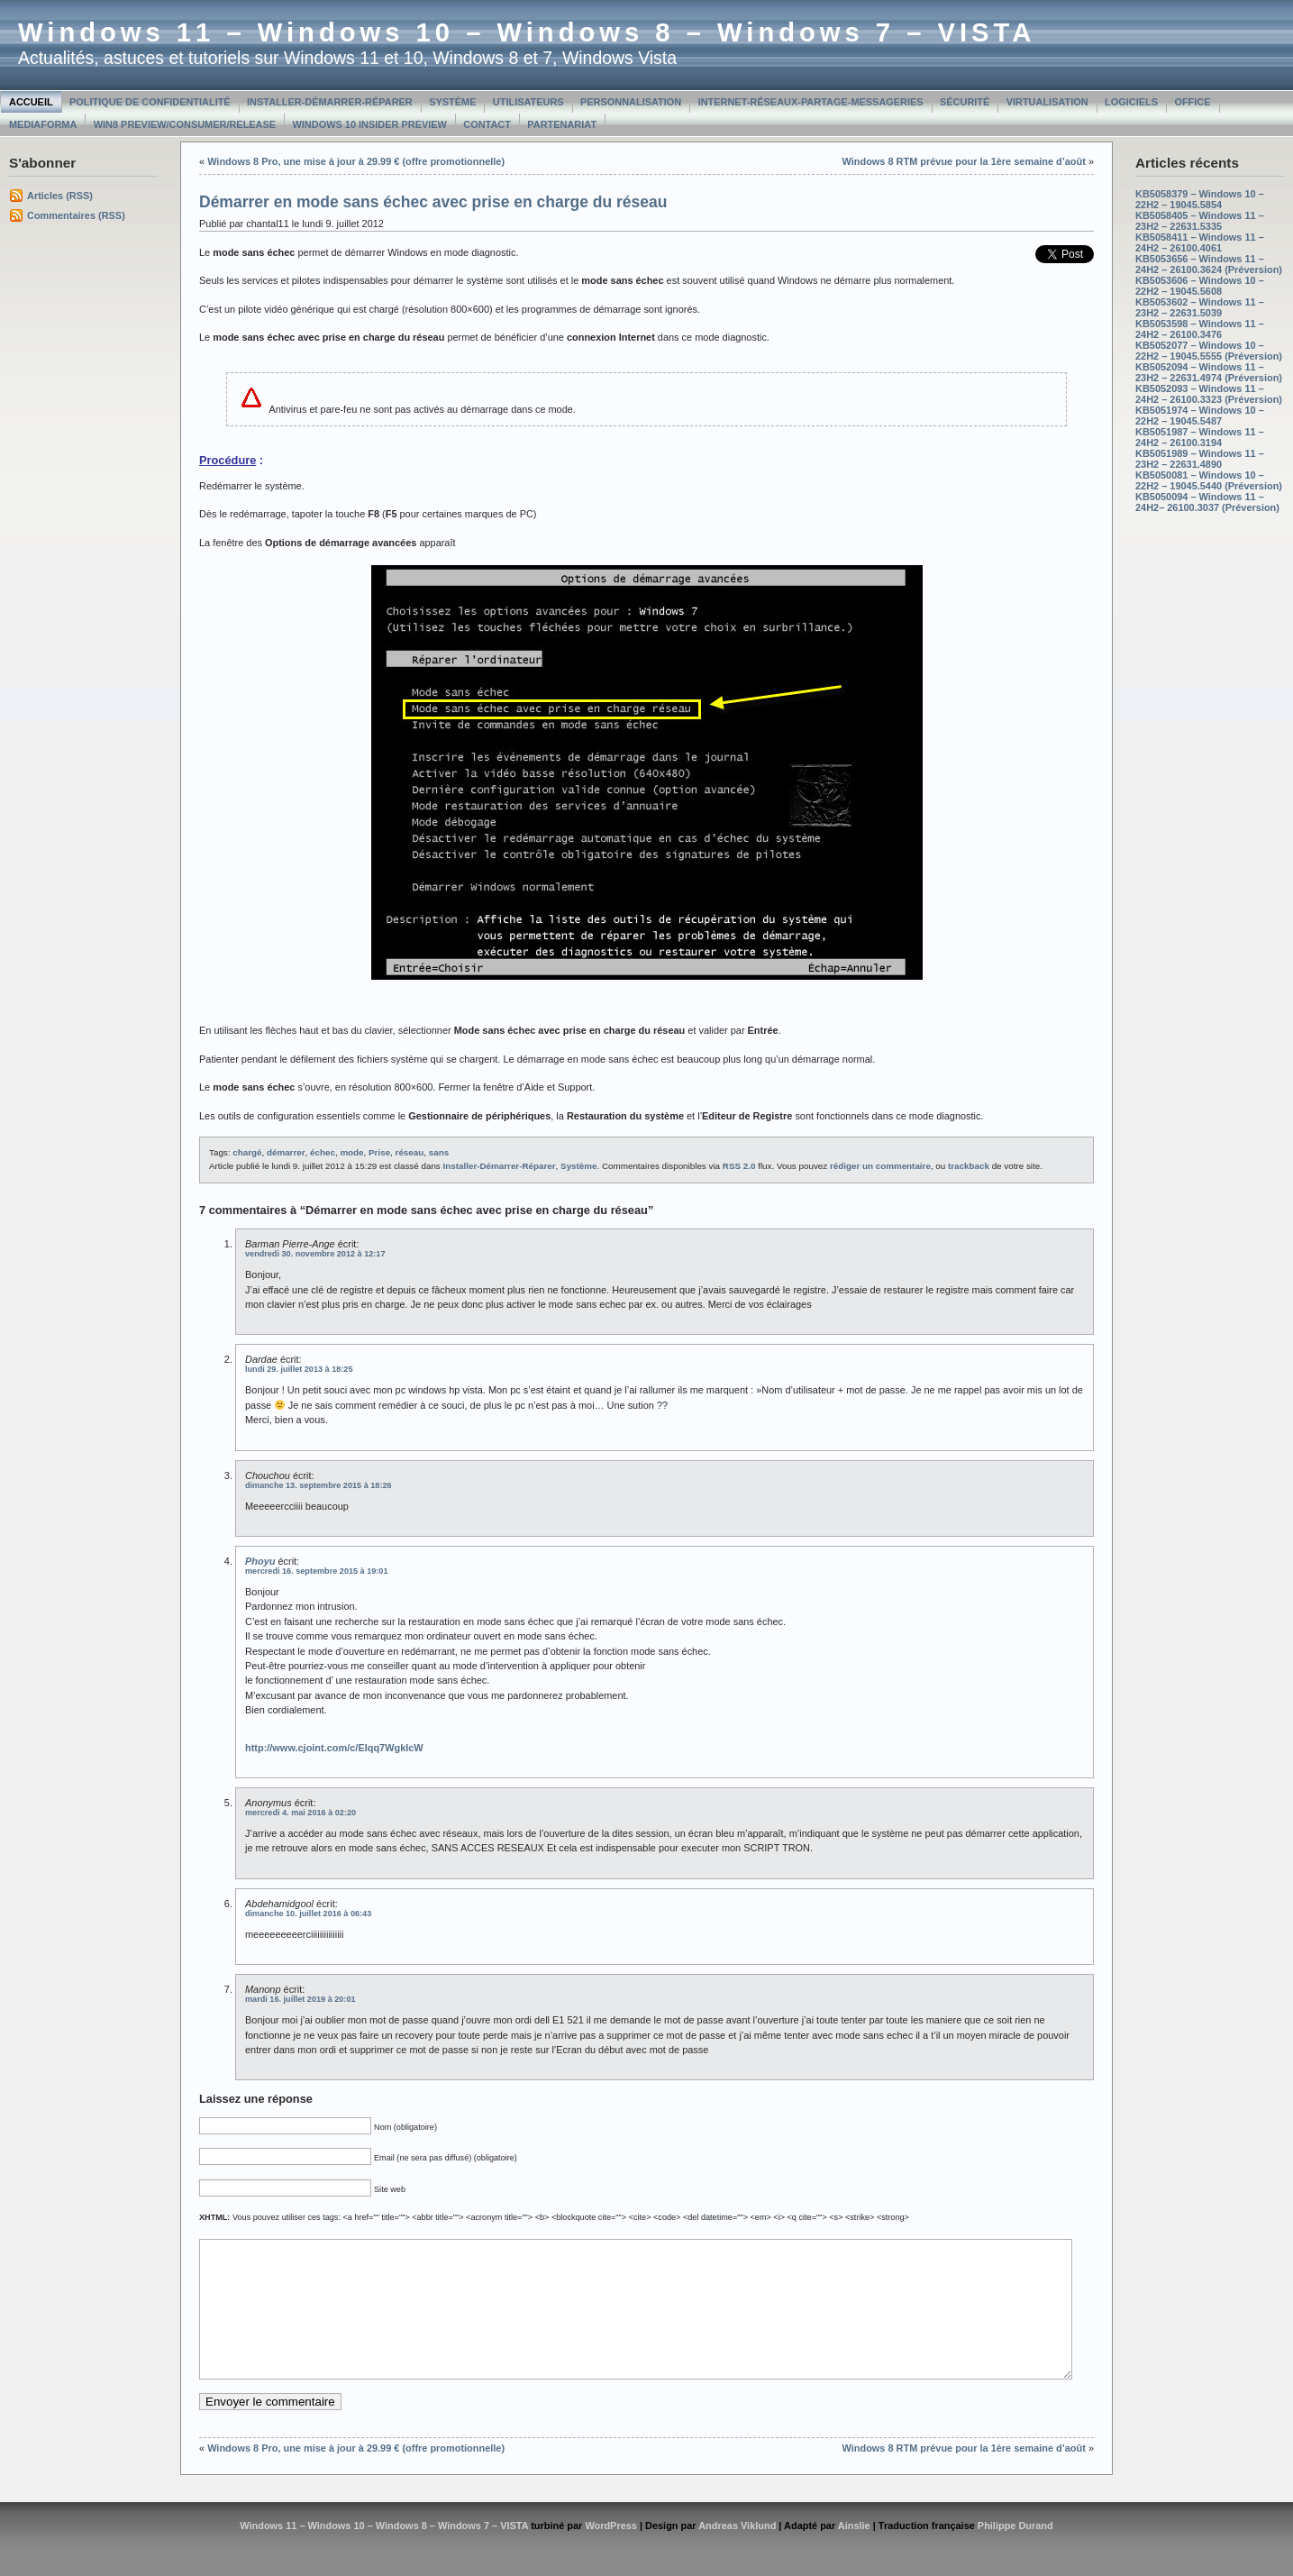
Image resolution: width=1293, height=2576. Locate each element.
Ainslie (854, 2552)
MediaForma (43, 124)
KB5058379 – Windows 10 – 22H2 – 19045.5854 (1199, 199)
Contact (487, 124)
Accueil (31, 101)
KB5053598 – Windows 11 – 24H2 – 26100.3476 (1199, 329)
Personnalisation (630, 101)
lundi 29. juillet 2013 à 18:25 (299, 1369)
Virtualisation (1047, 101)
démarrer (286, 1152)
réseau (410, 1152)
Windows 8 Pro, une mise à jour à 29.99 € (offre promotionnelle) (356, 161)
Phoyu (260, 1561)
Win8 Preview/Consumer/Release (185, 124)
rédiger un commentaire (880, 1166)
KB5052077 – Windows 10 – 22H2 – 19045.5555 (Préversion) (1208, 350)
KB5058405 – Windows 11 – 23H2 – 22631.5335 (1199, 221)
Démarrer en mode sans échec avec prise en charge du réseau (433, 202)
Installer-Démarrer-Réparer (330, 101)
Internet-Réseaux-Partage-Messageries (811, 101)
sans (439, 1152)
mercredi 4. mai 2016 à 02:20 (300, 1812)
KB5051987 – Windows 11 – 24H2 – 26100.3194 (1199, 437)
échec (322, 1152)
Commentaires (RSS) (76, 215)
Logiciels (1131, 101)
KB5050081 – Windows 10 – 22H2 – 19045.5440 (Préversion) (1208, 480)
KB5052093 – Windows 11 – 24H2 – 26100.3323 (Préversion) (1208, 394)
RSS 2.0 (739, 1166)
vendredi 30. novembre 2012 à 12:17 (315, 1253)
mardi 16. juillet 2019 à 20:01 (300, 1999)
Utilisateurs (528, 101)
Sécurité (964, 101)
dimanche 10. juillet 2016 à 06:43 (308, 1913)
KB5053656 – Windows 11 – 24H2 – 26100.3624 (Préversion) (1208, 264)
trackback (968, 1166)
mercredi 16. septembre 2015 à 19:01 (316, 1571)
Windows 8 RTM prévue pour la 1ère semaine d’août (964, 161)
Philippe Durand (1015, 2552)
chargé (246, 1152)
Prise (379, 1152)
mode (351, 1152)
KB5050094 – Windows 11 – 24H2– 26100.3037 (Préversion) (1207, 502)
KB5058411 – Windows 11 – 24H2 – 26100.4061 (1199, 242)
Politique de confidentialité (150, 101)
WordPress (611, 2552)
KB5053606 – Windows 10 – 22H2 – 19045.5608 (1199, 286)
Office (1192, 101)
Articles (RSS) (60, 195)
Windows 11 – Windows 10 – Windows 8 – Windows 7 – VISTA (526, 32)
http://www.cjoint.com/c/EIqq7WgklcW (334, 1747)
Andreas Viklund (737, 2552)
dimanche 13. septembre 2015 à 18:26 (318, 1485)
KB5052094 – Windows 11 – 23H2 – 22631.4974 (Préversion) (1208, 372)
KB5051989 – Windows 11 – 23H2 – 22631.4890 (1199, 459)
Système (452, 101)
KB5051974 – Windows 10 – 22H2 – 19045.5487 (1199, 415)
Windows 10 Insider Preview (370, 124)
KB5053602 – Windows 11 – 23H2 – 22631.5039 (1199, 307)
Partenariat (561, 124)
